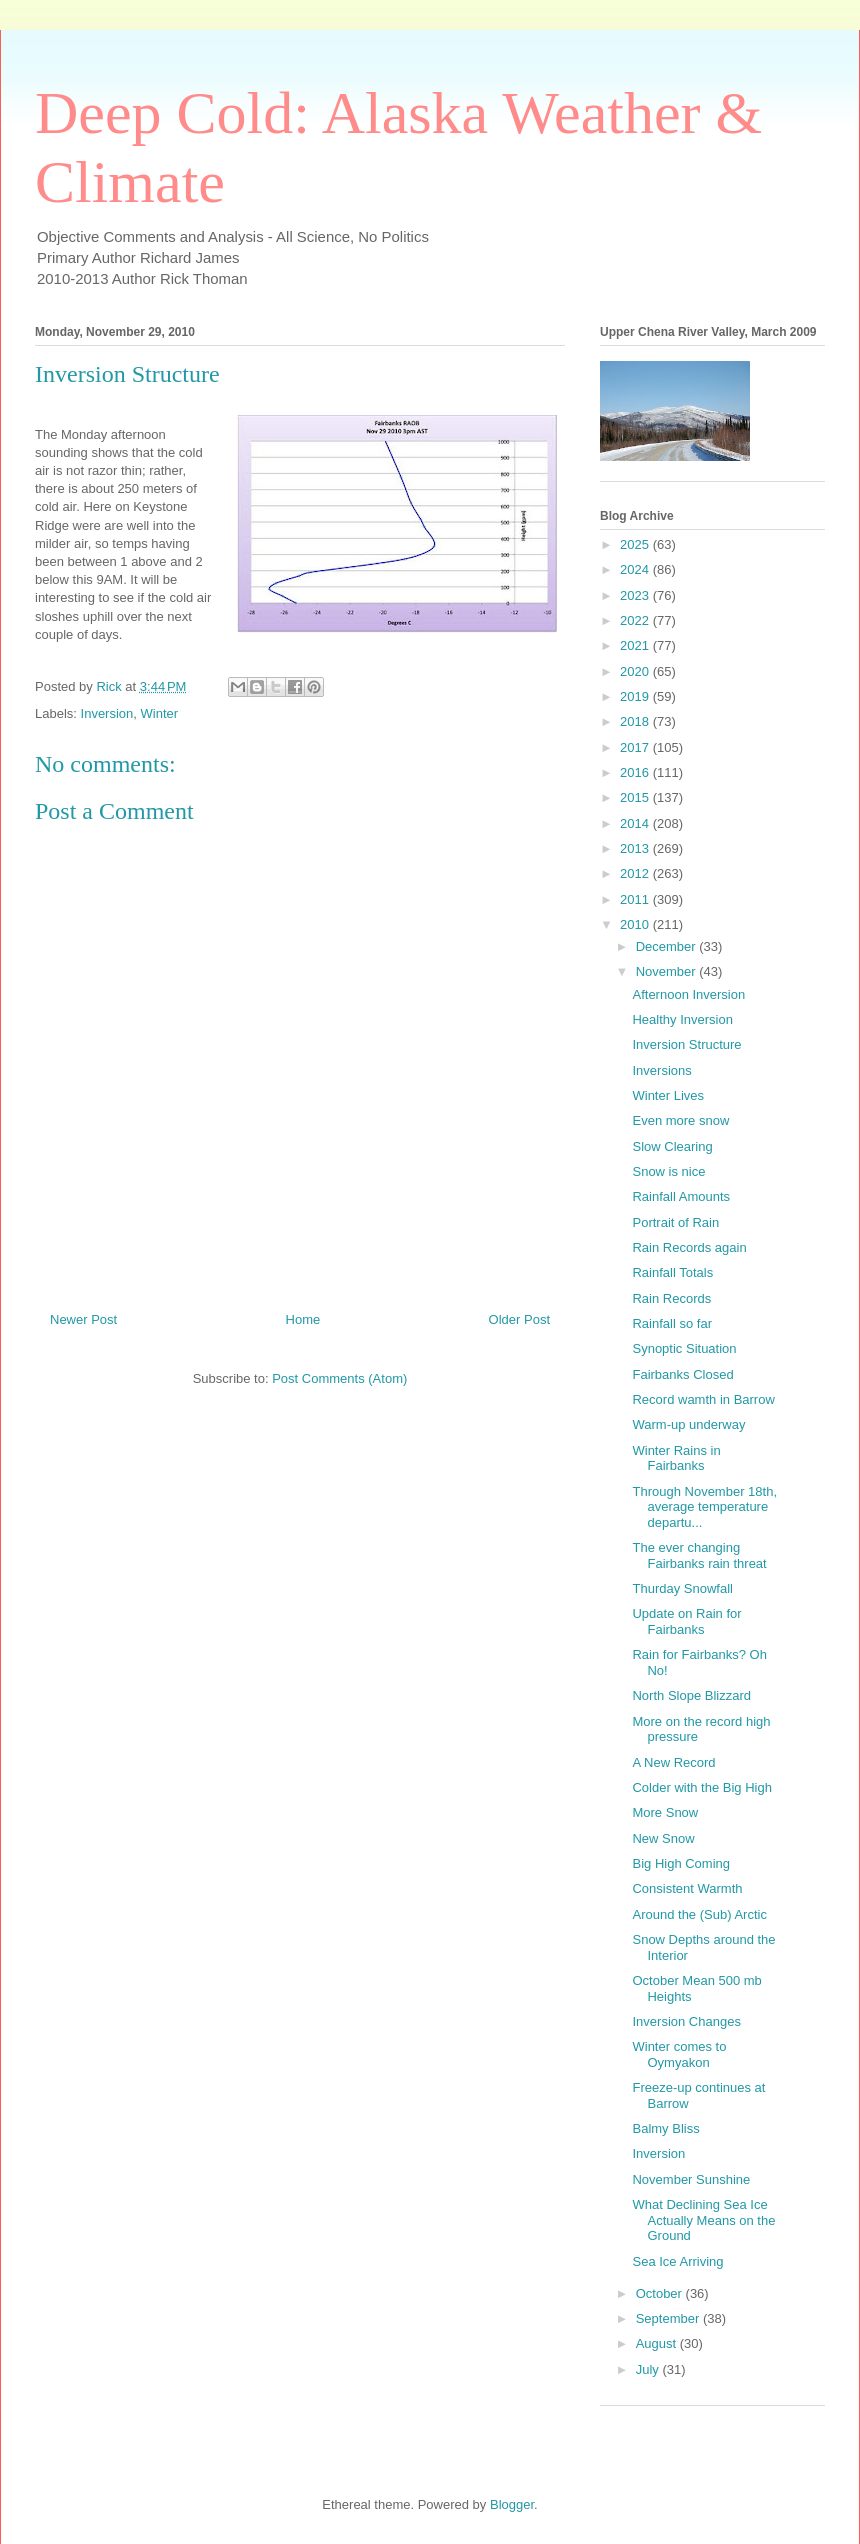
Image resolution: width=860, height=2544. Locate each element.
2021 (636, 645)
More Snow (665, 1812)
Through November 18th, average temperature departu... (704, 1507)
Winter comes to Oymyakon (679, 2054)
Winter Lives (668, 1095)
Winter (160, 713)
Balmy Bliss (665, 2128)
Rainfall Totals (672, 1272)
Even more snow (680, 1120)
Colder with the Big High (701, 1787)
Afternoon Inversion (688, 994)
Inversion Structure (686, 1044)
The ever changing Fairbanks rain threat (699, 1555)
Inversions (661, 1070)
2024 (636, 569)
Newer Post (83, 1319)
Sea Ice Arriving (677, 2261)
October (661, 2293)
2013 (636, 848)
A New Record (673, 1762)
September (669, 2318)
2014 (636, 823)
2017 (636, 747)
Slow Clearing (672, 1146)
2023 (636, 595)
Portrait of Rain (675, 1222)
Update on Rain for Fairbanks (686, 1621)
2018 (636, 721)
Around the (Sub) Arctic (699, 1914)
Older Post (519, 1319)
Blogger (512, 2504)
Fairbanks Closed (682, 1374)
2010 (636, 924)
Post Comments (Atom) (339, 1378)
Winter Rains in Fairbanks (676, 1458)
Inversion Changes (686, 2021)
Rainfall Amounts (681, 1196)
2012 (636, 873)
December (668, 946)
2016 (636, 772)
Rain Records (671, 1298)
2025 (636, 544)
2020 (636, 671)
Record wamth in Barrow (703, 1399)
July (649, 2369)
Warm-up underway (688, 1424)
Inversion (107, 713)
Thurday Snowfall (682, 1588)
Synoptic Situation (684, 1348)
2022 (636, 620)
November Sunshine (691, 2179)
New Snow (663, 1838)
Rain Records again (689, 1247)
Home (303, 1319)
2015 (636, 797)
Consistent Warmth (687, 1888)
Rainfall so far (671, 1323)
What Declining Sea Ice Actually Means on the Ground (703, 2220)
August (658, 2343)
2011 (636, 899)
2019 (636, 696)
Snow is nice (668, 1171)
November (668, 971)
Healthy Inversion (682, 1019)
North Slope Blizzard (691, 1695)
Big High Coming (681, 1863)
